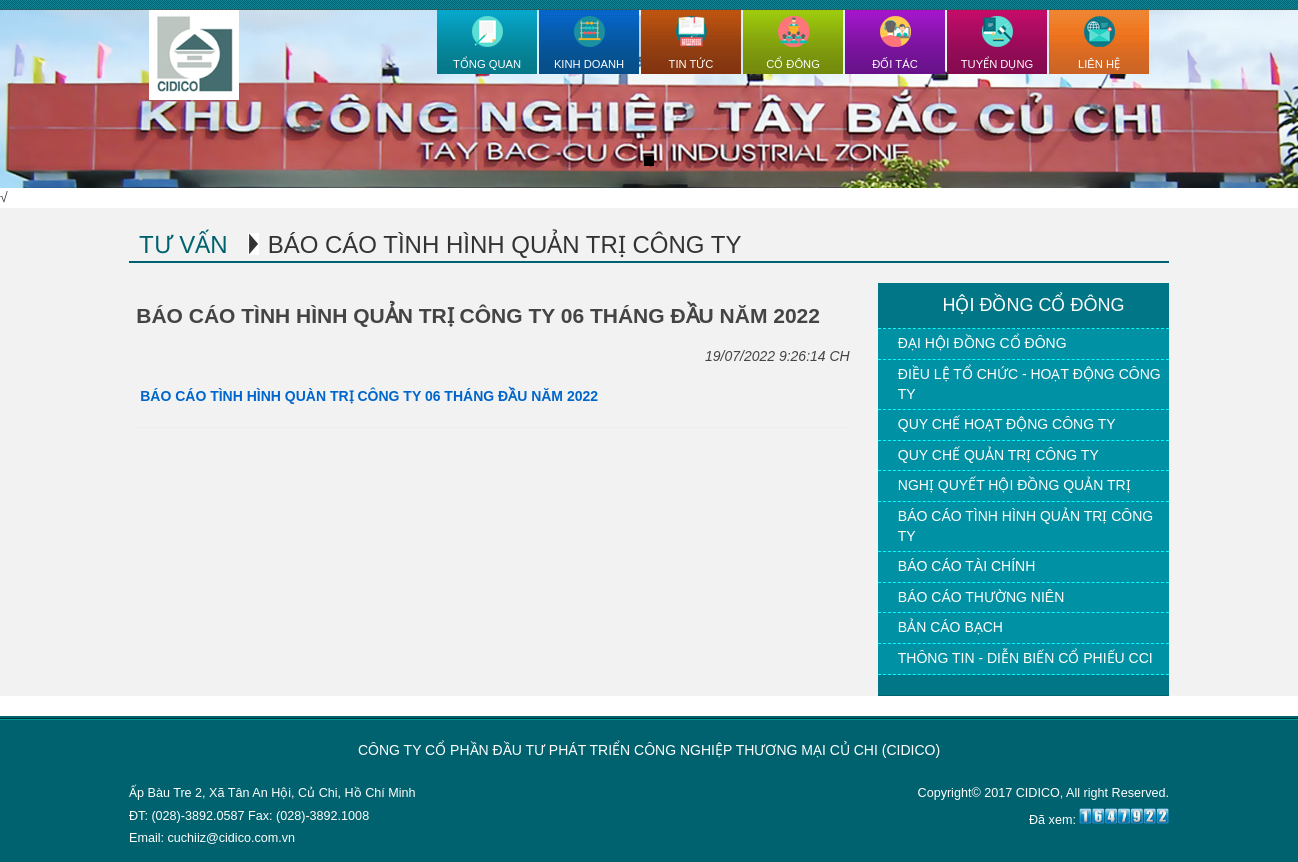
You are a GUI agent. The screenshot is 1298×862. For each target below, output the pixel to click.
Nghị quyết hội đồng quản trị (1014, 485)
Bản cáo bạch (950, 627)
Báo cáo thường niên (981, 597)
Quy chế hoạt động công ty (1007, 424)
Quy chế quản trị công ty (998, 455)
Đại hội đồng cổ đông (982, 343)
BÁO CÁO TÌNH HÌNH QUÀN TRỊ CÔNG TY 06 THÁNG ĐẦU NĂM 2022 (367, 396)
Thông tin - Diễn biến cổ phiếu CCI (1025, 658)
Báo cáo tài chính (966, 566)
